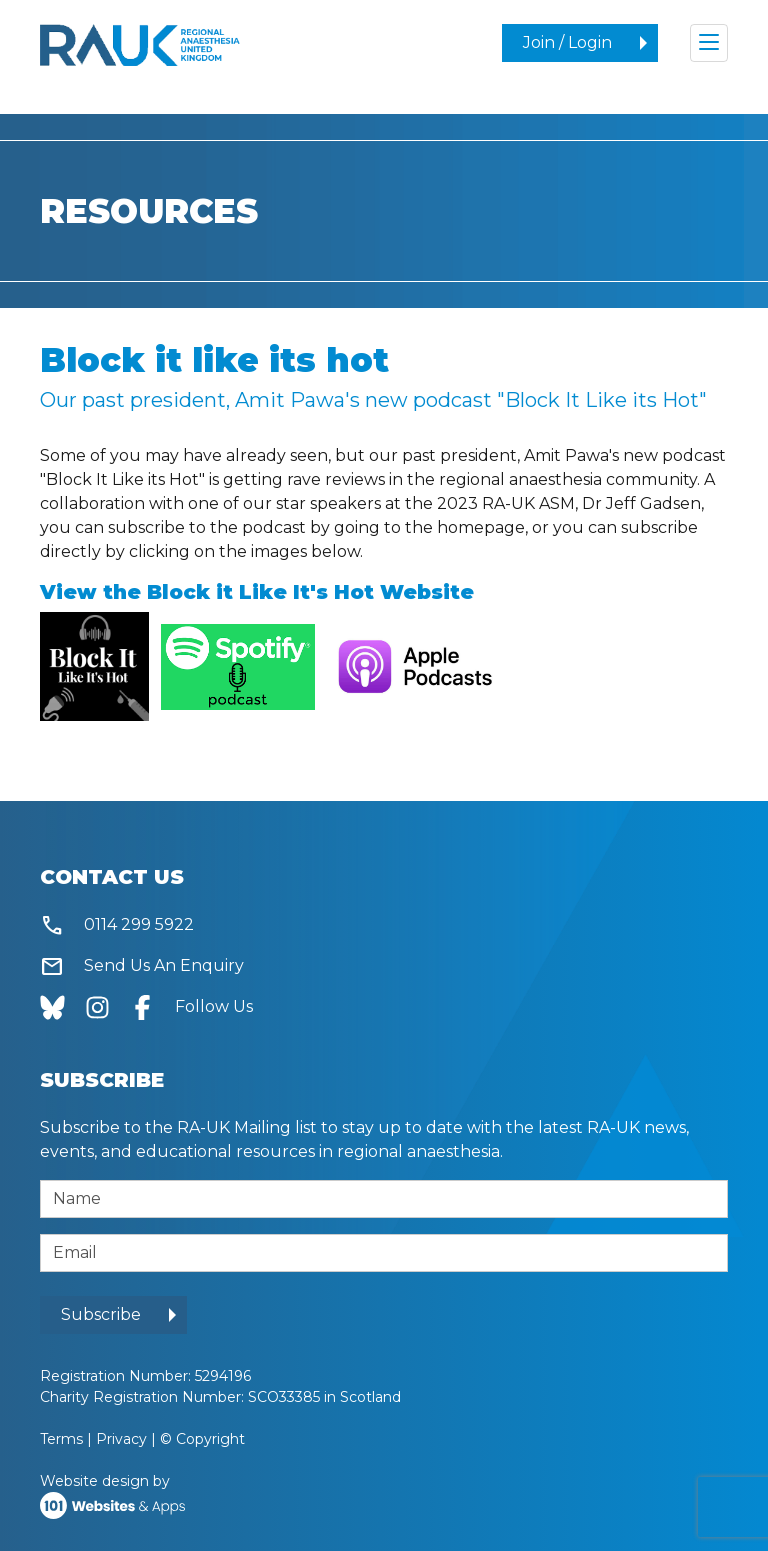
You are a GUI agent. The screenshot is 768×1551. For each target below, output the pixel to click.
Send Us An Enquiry (142, 966)
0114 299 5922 (117, 925)
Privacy (121, 1439)
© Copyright (202, 1439)
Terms (61, 1439)
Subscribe (101, 1314)
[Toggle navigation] (709, 43)
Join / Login (567, 42)
